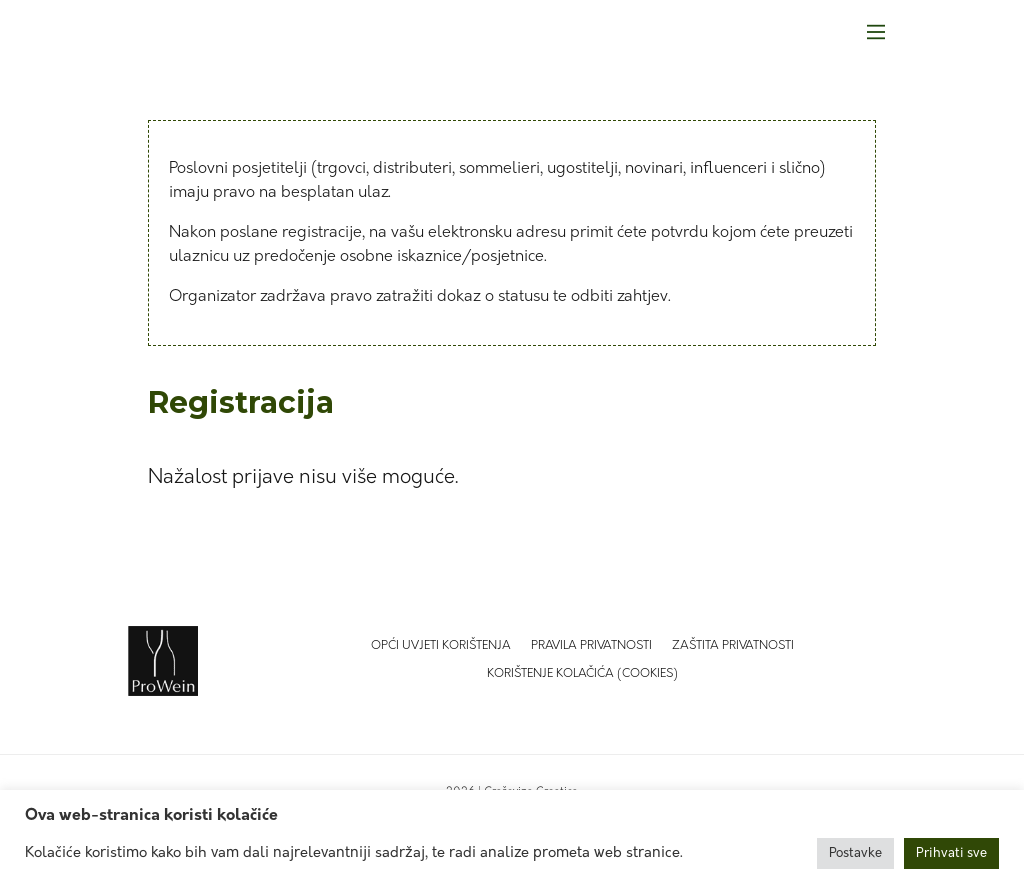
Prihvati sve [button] (951, 853)
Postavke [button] (855, 853)
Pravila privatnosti (591, 646)
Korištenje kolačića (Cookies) (582, 674)
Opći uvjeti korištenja (441, 646)
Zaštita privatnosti (733, 646)
